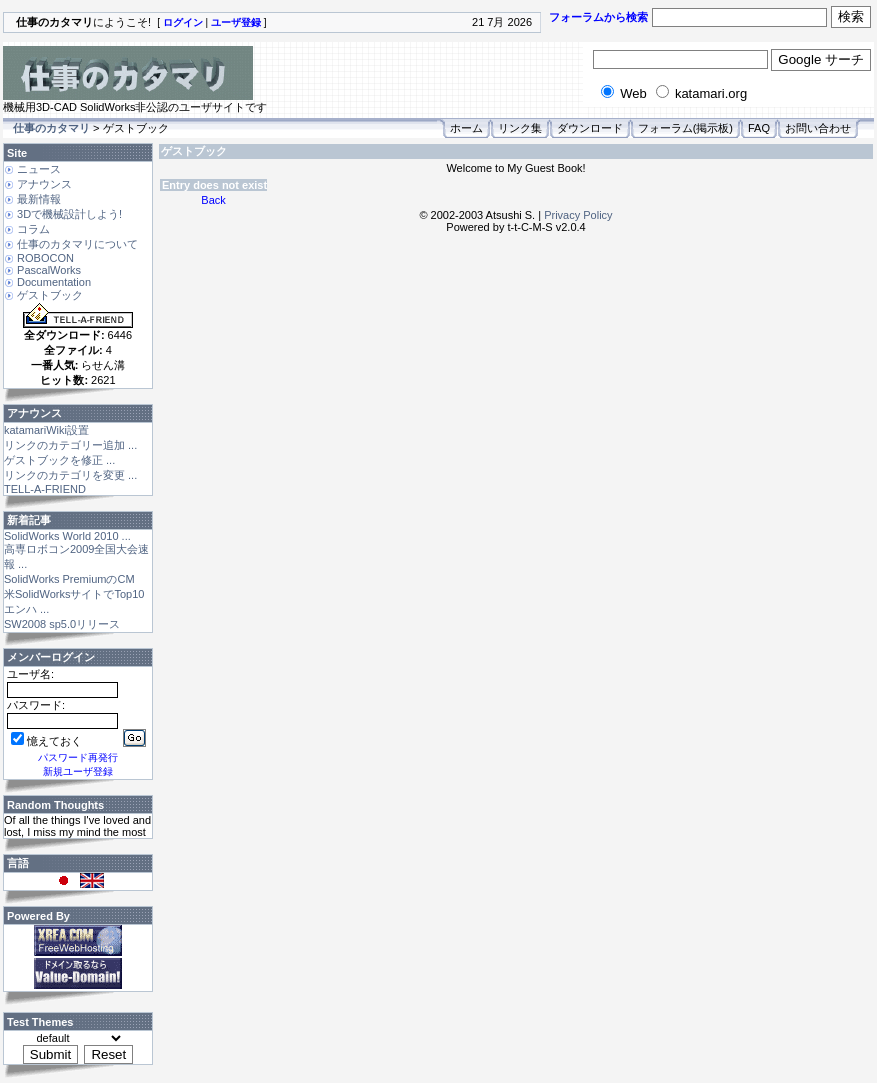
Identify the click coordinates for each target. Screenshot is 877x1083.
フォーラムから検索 (598, 17)
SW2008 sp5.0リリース (62, 624)
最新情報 (39, 199)
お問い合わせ (818, 128)
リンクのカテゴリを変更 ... (70, 475)
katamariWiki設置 (46, 430)
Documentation (54, 282)
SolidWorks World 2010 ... (67, 536)
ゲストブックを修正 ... (59, 460)
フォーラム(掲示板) (685, 128)
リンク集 (520, 128)
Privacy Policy (578, 215)
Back (213, 200)
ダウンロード (590, 128)
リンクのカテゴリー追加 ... (70, 445)
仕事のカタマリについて (77, 244)
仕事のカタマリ (51, 128)
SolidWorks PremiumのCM (69, 579)
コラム (33, 229)
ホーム (466, 128)
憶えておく (46, 741)
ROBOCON (45, 258)
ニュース (39, 169)
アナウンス (44, 184)
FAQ (759, 128)
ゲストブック (50, 295)
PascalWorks (49, 270)
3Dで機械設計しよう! (69, 214)
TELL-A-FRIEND (45, 489)
